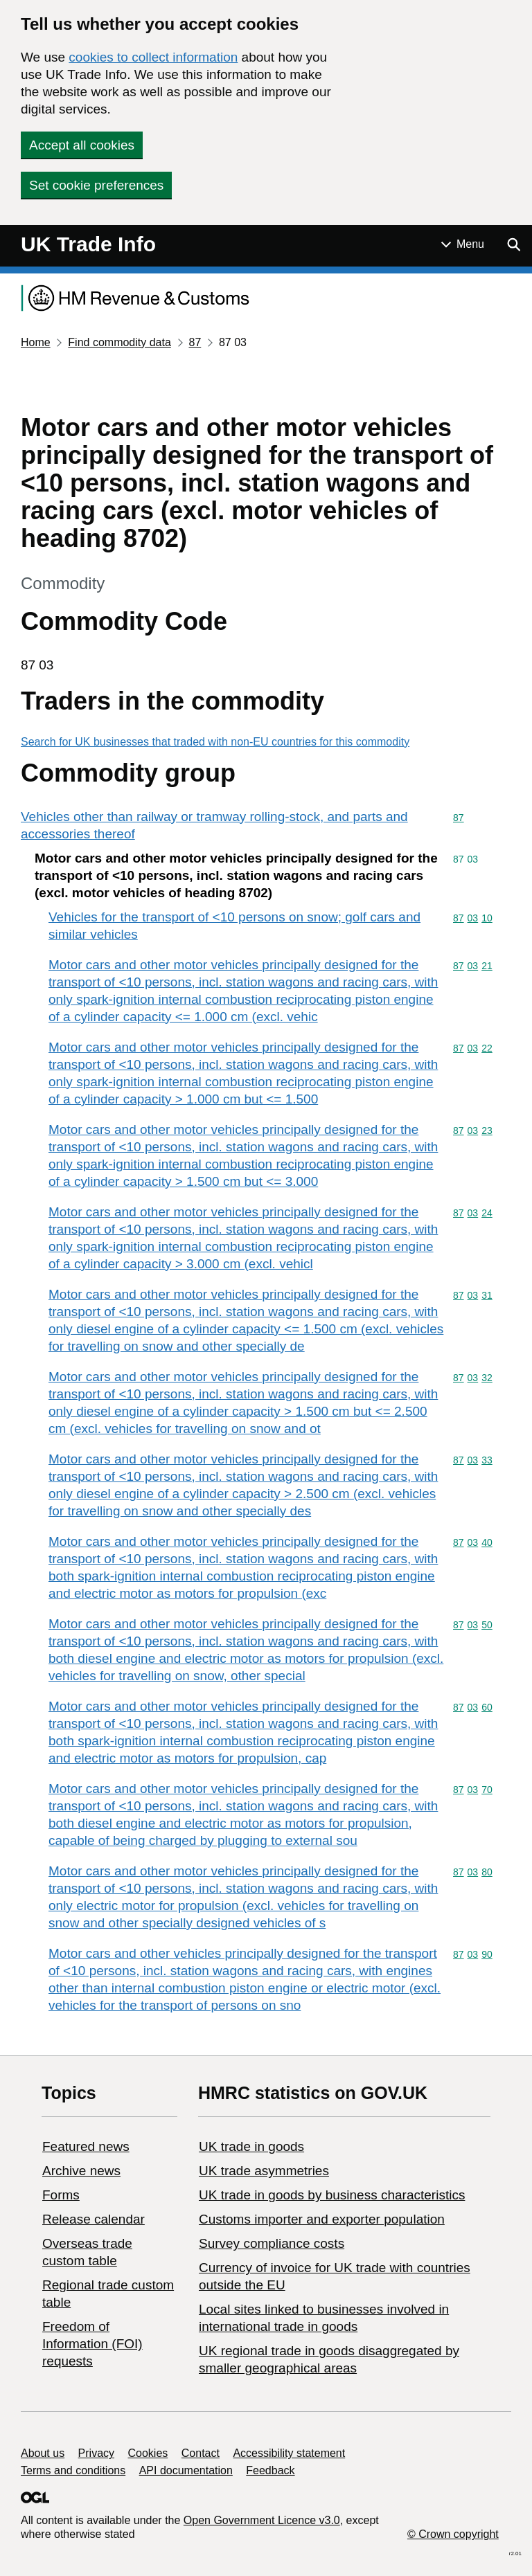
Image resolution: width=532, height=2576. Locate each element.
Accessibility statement (289, 2453)
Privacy (96, 2453)
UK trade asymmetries (264, 2170)
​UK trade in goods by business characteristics (332, 2195)
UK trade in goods (251, 2146)
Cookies (148, 2453)
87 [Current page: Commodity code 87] (194, 342)
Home (36, 342)
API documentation (186, 2470)
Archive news (81, 2170)
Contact (200, 2453)
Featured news (86, 2146)
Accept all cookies (81, 145)
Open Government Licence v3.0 (262, 2520)
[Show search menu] (513, 244)
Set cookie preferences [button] (96, 185)
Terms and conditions (73, 2470)
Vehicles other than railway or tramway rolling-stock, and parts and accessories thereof (214, 825)
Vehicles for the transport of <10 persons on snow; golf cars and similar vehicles (234, 926)
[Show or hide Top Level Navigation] (462, 244)
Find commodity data (119, 342)
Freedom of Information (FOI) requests (92, 2343)
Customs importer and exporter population (322, 2219)
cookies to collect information (153, 57)
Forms (61, 2195)
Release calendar (93, 2219)
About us (42, 2453)
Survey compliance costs (271, 2243)
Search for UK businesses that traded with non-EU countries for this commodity (215, 742)
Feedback (270, 2470)
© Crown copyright (453, 2534)
